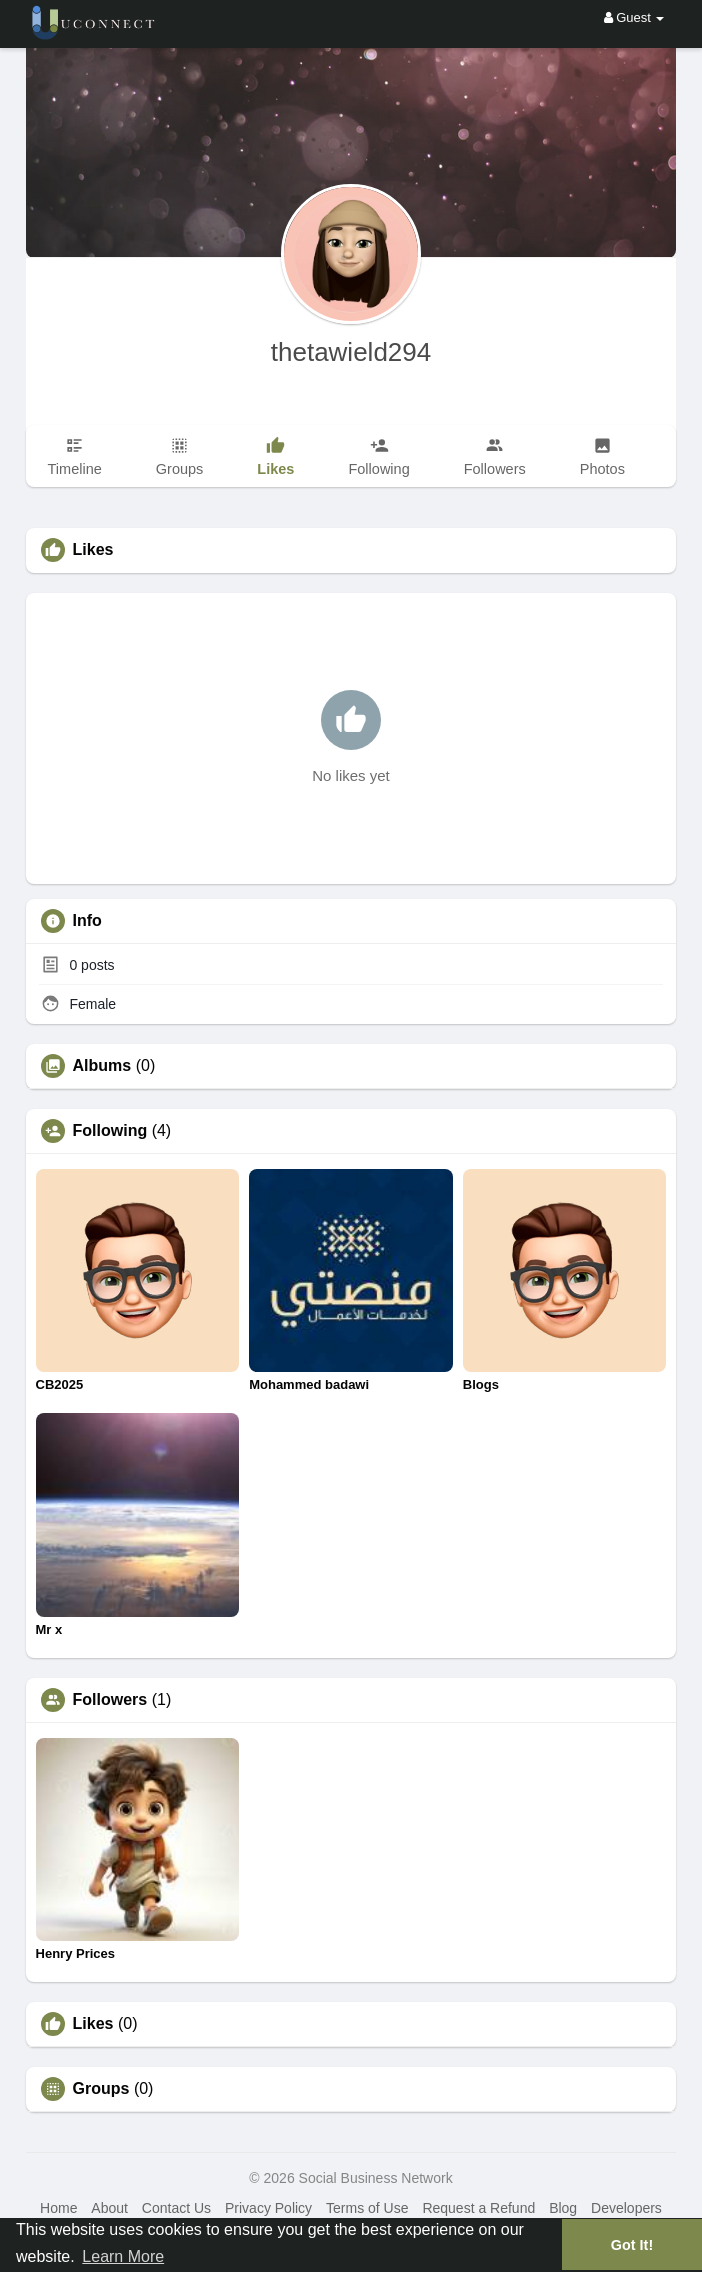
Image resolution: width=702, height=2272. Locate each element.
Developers (626, 2208)
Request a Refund (478, 2208)
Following (110, 1131)
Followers (110, 1700)
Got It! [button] (632, 2245)
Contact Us (176, 2208)
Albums (102, 1066)
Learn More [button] (123, 2256)
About (109, 2208)
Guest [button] (634, 17)
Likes (93, 2024)
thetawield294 (351, 352)
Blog (563, 2208)
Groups (101, 2089)
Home (58, 2208)
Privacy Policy (268, 2208)
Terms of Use (367, 2208)
